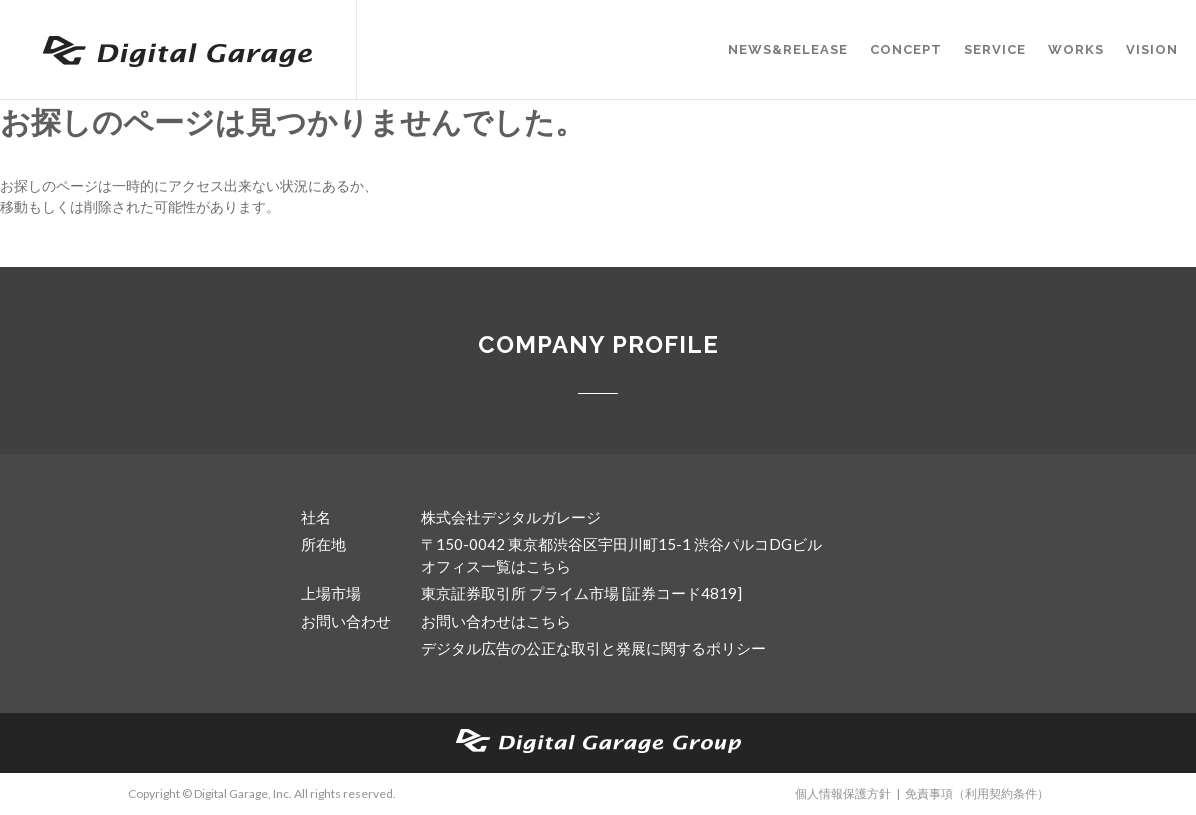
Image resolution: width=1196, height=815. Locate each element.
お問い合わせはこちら (496, 621)
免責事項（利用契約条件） (977, 793)
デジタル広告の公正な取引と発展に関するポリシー (593, 648)
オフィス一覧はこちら (496, 566)
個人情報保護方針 (843, 793)
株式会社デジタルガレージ (511, 517)
